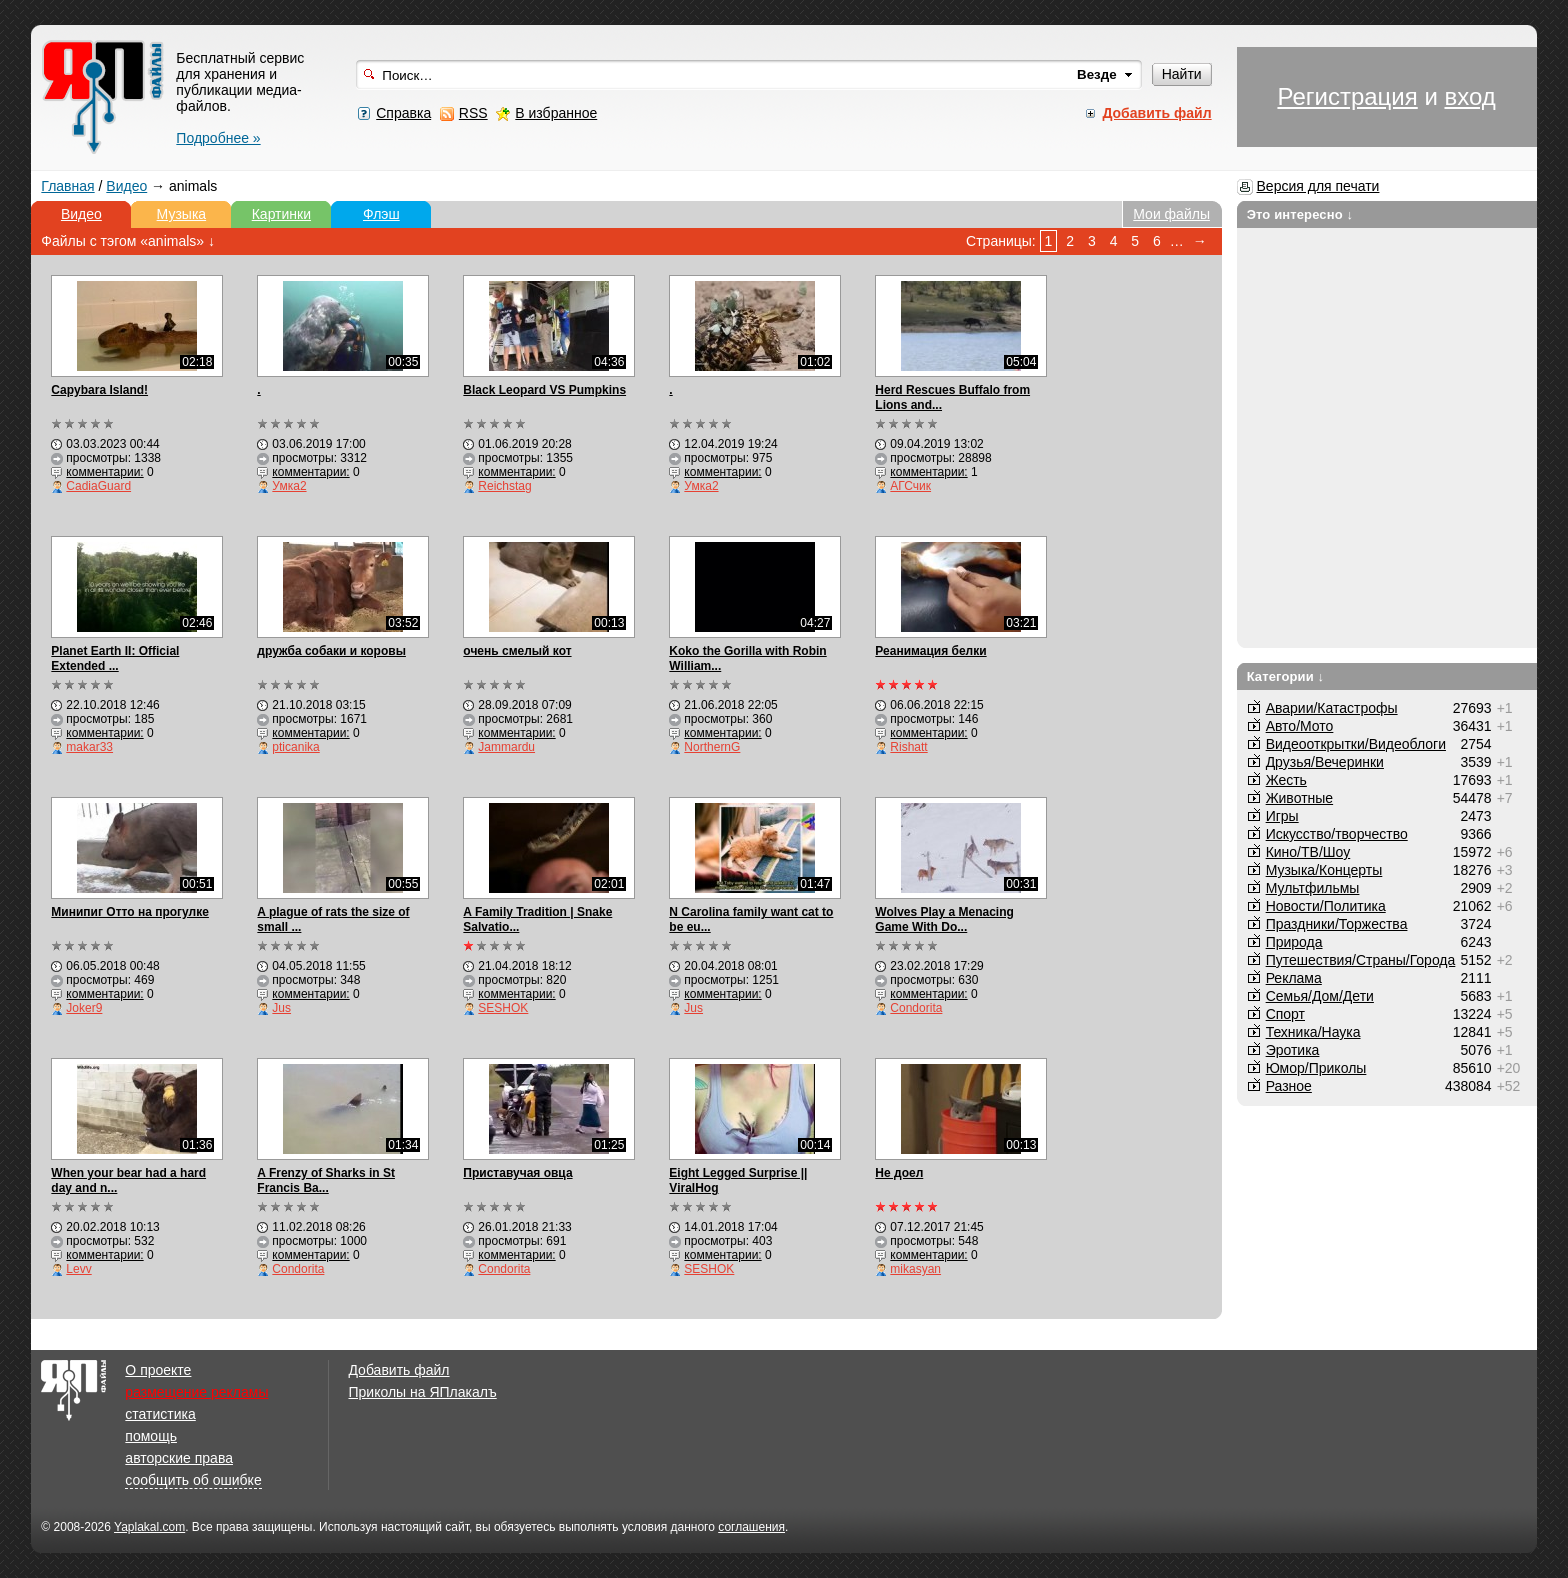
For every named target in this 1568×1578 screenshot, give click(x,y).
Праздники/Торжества (1337, 924)
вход (1469, 96)
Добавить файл (398, 1370)
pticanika (295, 747)
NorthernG (712, 747)
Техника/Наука (1313, 1032)
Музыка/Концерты (1324, 870)
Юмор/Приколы (1316, 1068)
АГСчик (910, 486)
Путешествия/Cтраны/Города (1361, 960)
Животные (1300, 798)
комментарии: (104, 472)
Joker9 (84, 1008)
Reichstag (504, 486)
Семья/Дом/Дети (1320, 996)
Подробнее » (218, 138)
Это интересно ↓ (1300, 214)
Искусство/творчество (1337, 834)
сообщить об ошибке (193, 1480)
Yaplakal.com (149, 1527)
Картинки (281, 214)
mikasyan (915, 1269)
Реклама (1294, 978)
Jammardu (506, 747)
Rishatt (908, 747)
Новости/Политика (1326, 906)
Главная (67, 186)
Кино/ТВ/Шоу (1308, 852)
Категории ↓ (1286, 676)
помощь (151, 1436)
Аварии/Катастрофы (1332, 708)
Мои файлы (1171, 214)
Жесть (1286, 780)
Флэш (381, 214)
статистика (160, 1414)
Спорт (1285, 1014)
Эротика (1293, 1050)
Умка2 (289, 486)
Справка (403, 113)
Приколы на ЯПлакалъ (422, 1392)
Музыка (182, 214)
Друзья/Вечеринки (1325, 762)
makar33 (89, 747)
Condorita (916, 1008)
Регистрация (1347, 96)
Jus (281, 1008)
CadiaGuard (98, 486)
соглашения (751, 1527)
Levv (78, 1269)
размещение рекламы (196, 1392)
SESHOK (503, 1008)
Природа (1294, 942)
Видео (126, 186)
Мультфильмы (1313, 888)
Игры (1282, 816)
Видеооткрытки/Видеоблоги (1356, 744)
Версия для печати (1318, 186)
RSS (473, 113)
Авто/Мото (1300, 726)
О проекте (158, 1370)
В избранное (556, 113)
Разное (1289, 1086)
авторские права (179, 1458)
